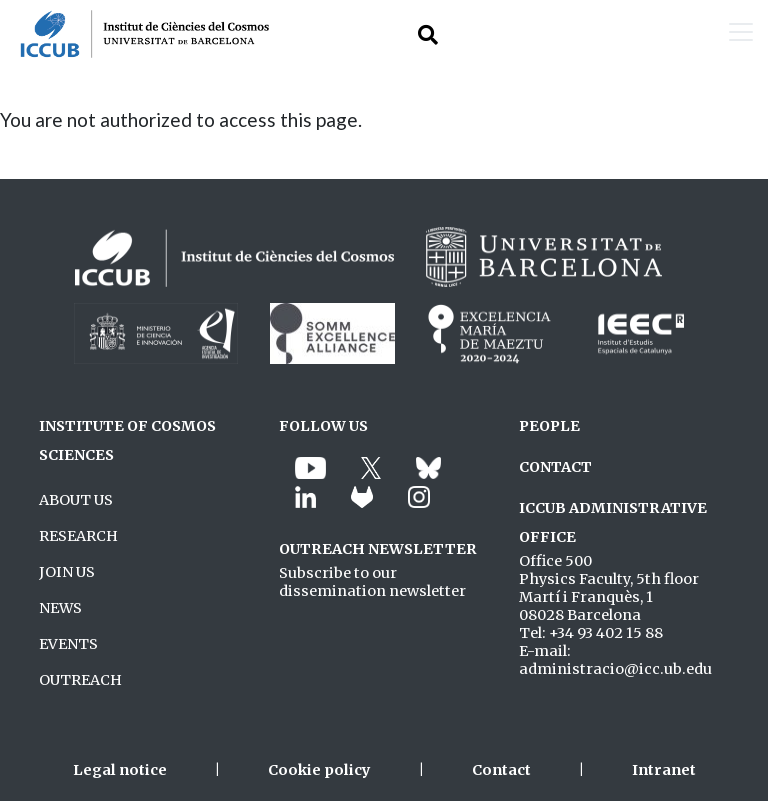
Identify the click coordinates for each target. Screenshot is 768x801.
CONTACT (555, 467)
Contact (501, 770)
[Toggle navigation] (741, 34)
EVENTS (68, 644)
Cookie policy (319, 770)
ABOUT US (76, 500)
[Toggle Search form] (428, 34)
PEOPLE (549, 426)
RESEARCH (78, 536)
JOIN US (67, 572)
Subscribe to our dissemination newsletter (372, 582)
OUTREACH (80, 680)
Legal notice (120, 770)
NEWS (60, 608)
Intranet (664, 770)
